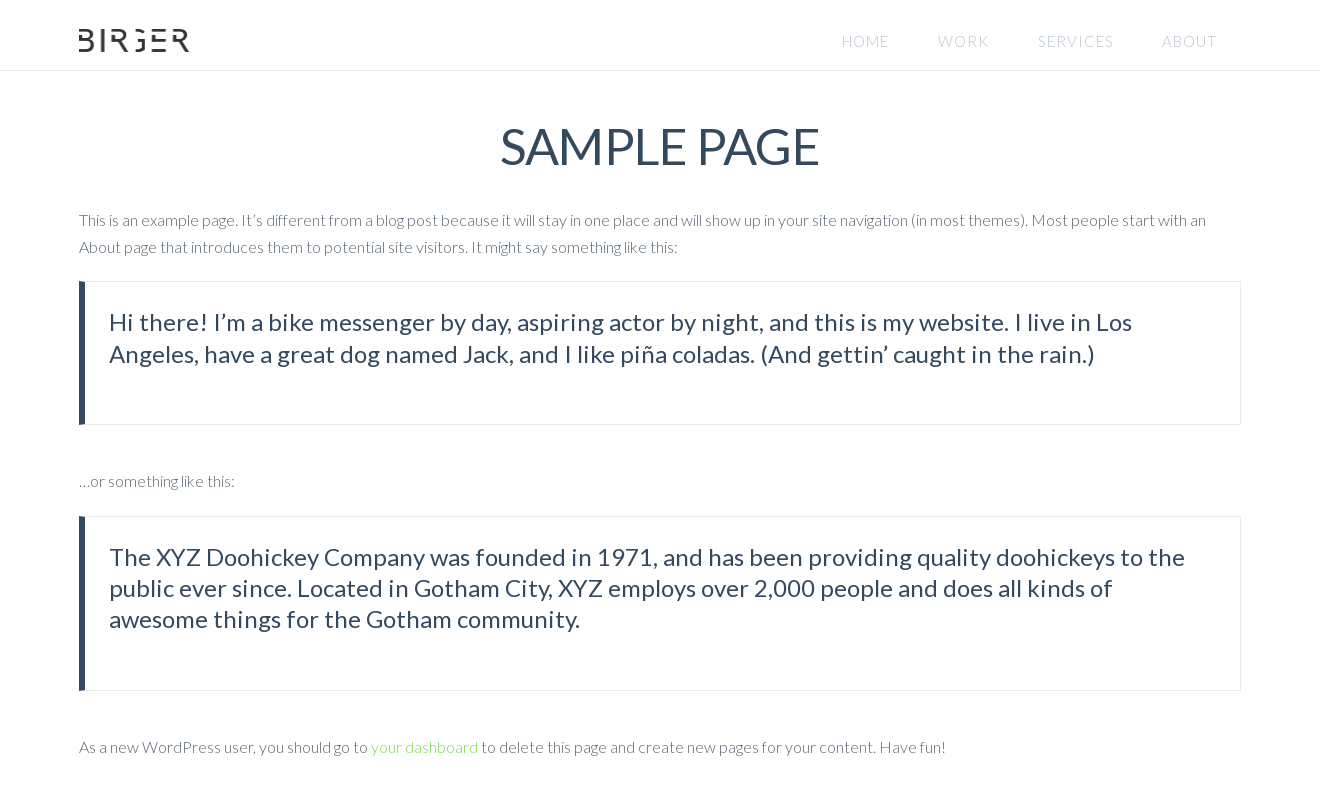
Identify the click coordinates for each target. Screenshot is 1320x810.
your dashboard (424, 746)
